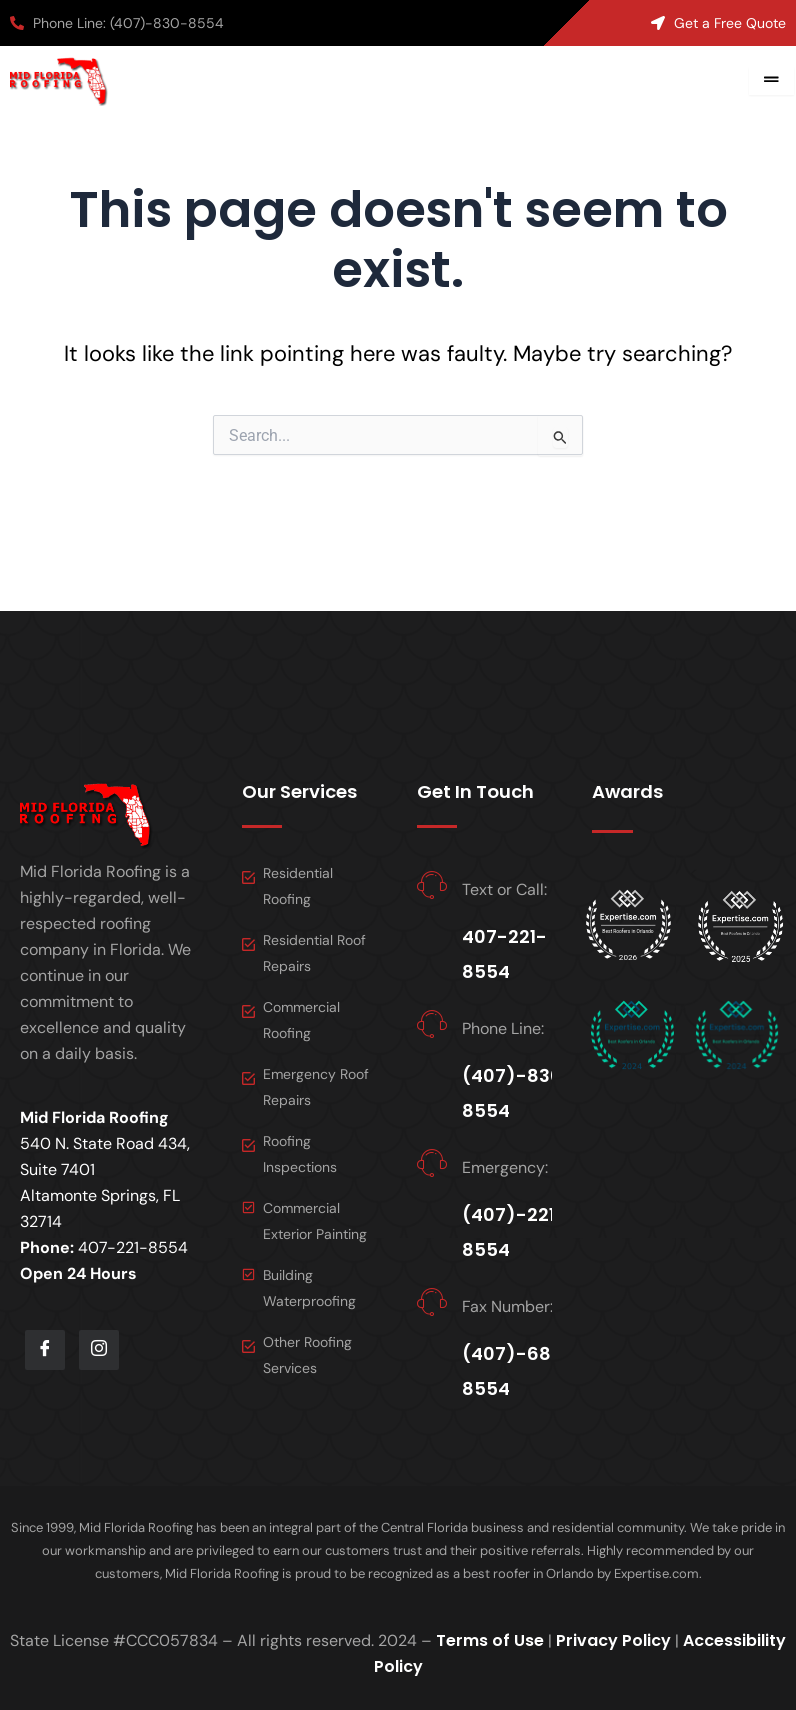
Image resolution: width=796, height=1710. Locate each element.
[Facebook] (45, 1350)
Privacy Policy (613, 1640)
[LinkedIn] (99, 1350)
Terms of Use (490, 1640)
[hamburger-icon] (771, 81)
